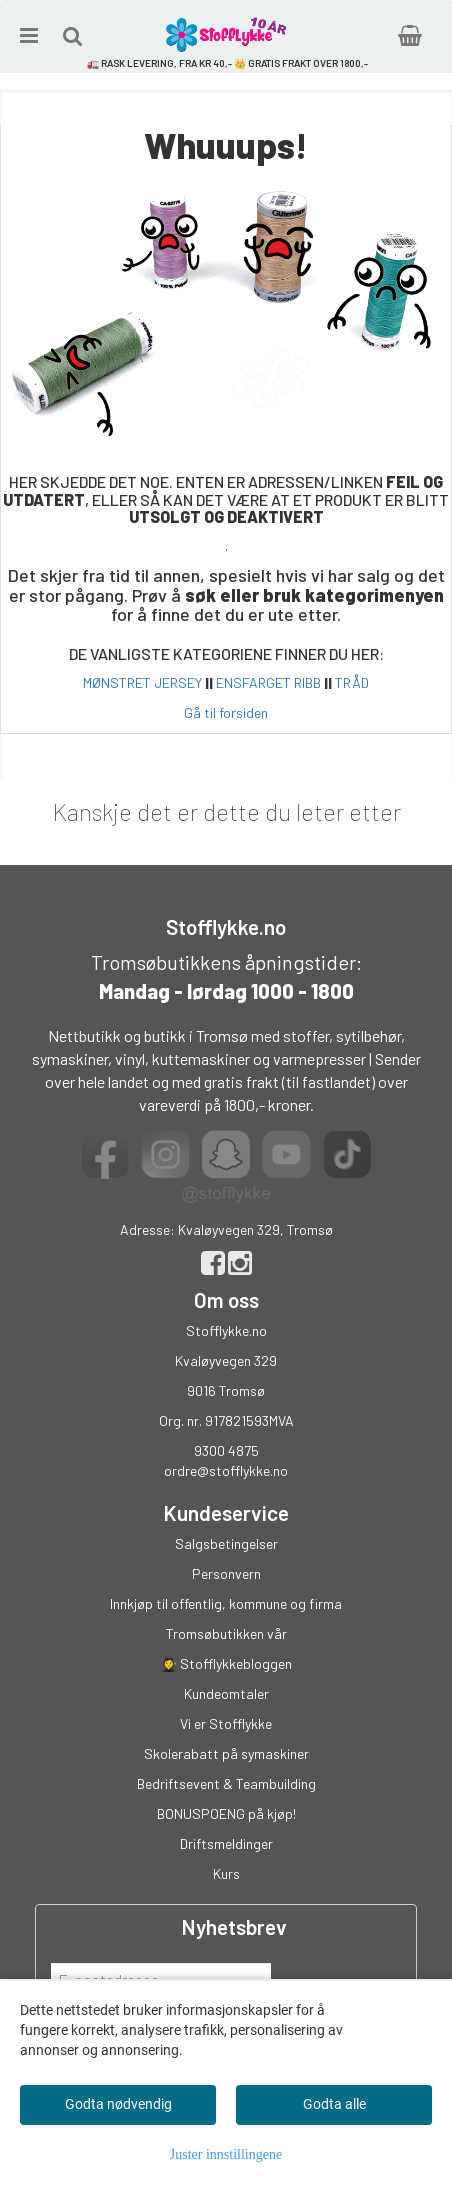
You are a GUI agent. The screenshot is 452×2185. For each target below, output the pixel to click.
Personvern (226, 1573)
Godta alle (334, 2104)
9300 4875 (226, 1450)
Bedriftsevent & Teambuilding (226, 1783)
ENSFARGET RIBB (268, 682)
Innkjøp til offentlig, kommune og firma (226, 1603)
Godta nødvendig (118, 2104)
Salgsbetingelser (226, 1543)
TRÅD (352, 682)
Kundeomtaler (226, 1693)
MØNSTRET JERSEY (142, 682)
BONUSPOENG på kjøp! (226, 1813)
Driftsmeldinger (226, 1843)
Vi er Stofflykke (226, 1723)
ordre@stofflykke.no (226, 1470)
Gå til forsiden (226, 712)
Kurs (226, 1873)
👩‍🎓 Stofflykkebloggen (226, 1663)
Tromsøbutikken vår (226, 1633)
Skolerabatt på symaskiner (226, 1753)
